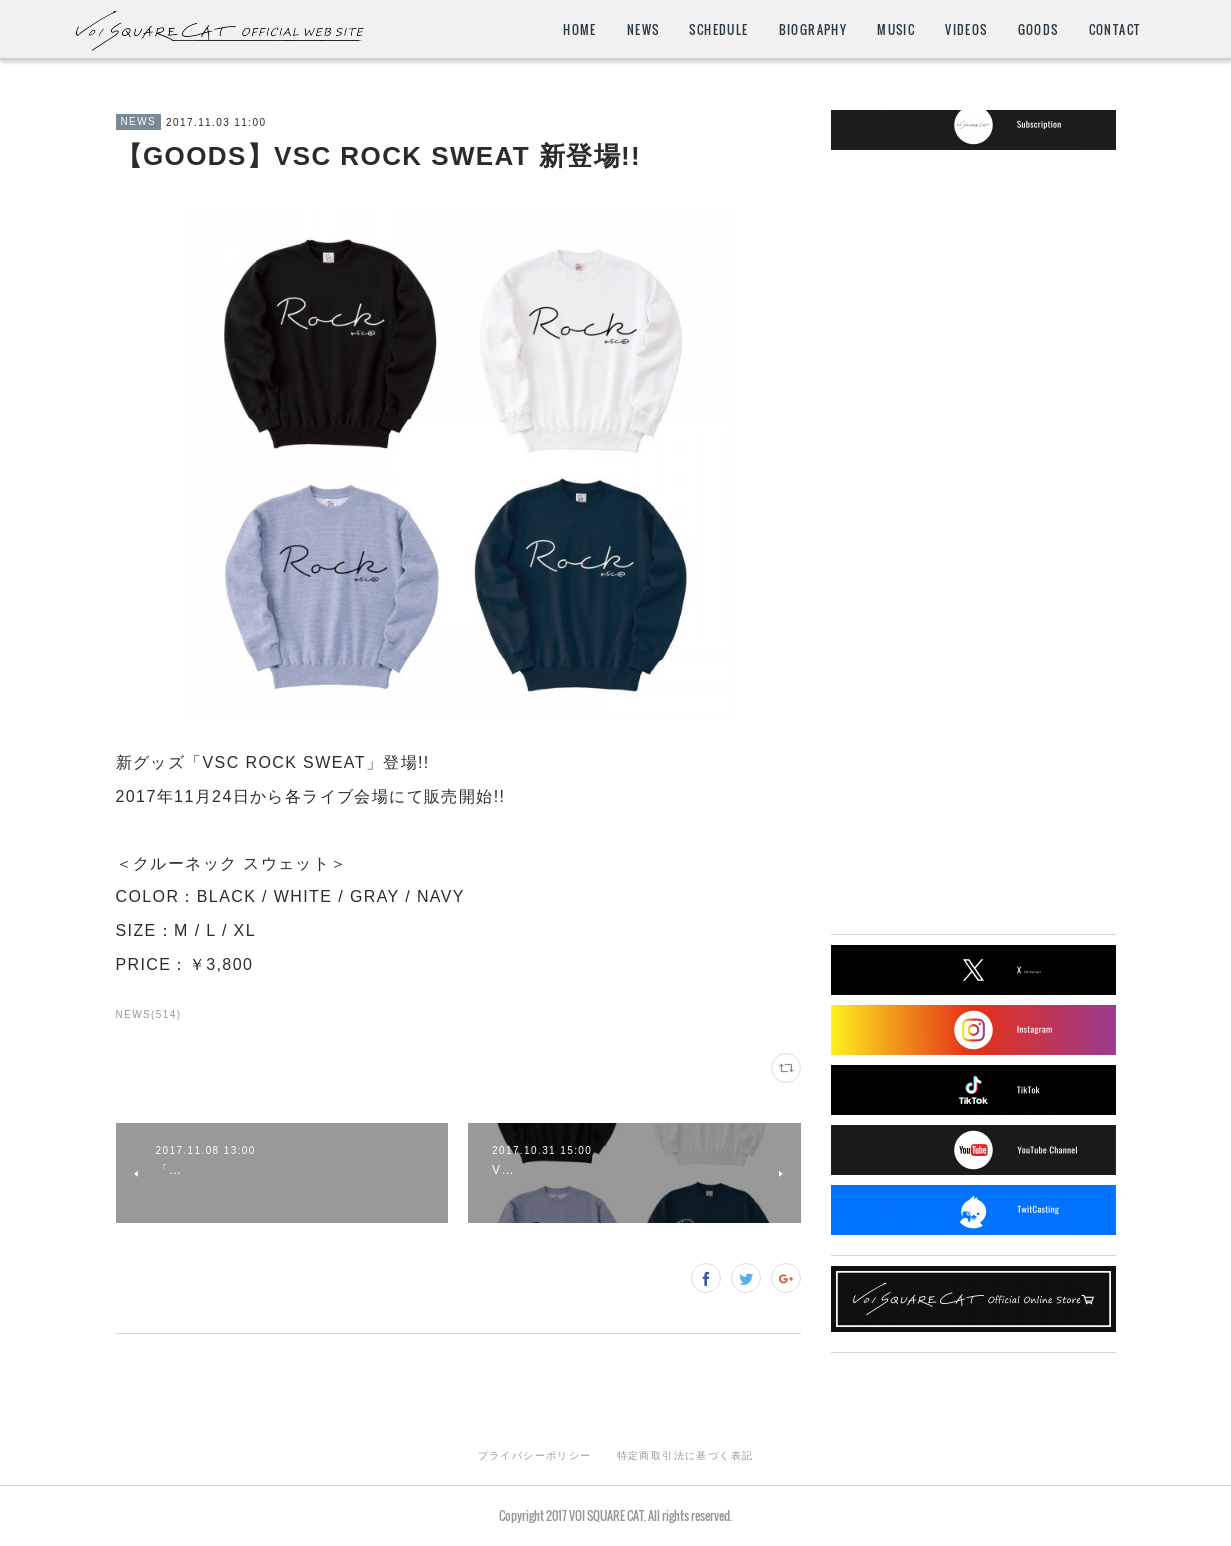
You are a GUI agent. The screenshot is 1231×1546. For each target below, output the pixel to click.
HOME (580, 29)
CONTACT (1115, 29)
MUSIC (896, 29)
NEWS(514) (149, 1014)
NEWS (643, 29)
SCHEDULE (718, 29)
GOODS (1038, 29)
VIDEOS (966, 29)
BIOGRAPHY (813, 29)
